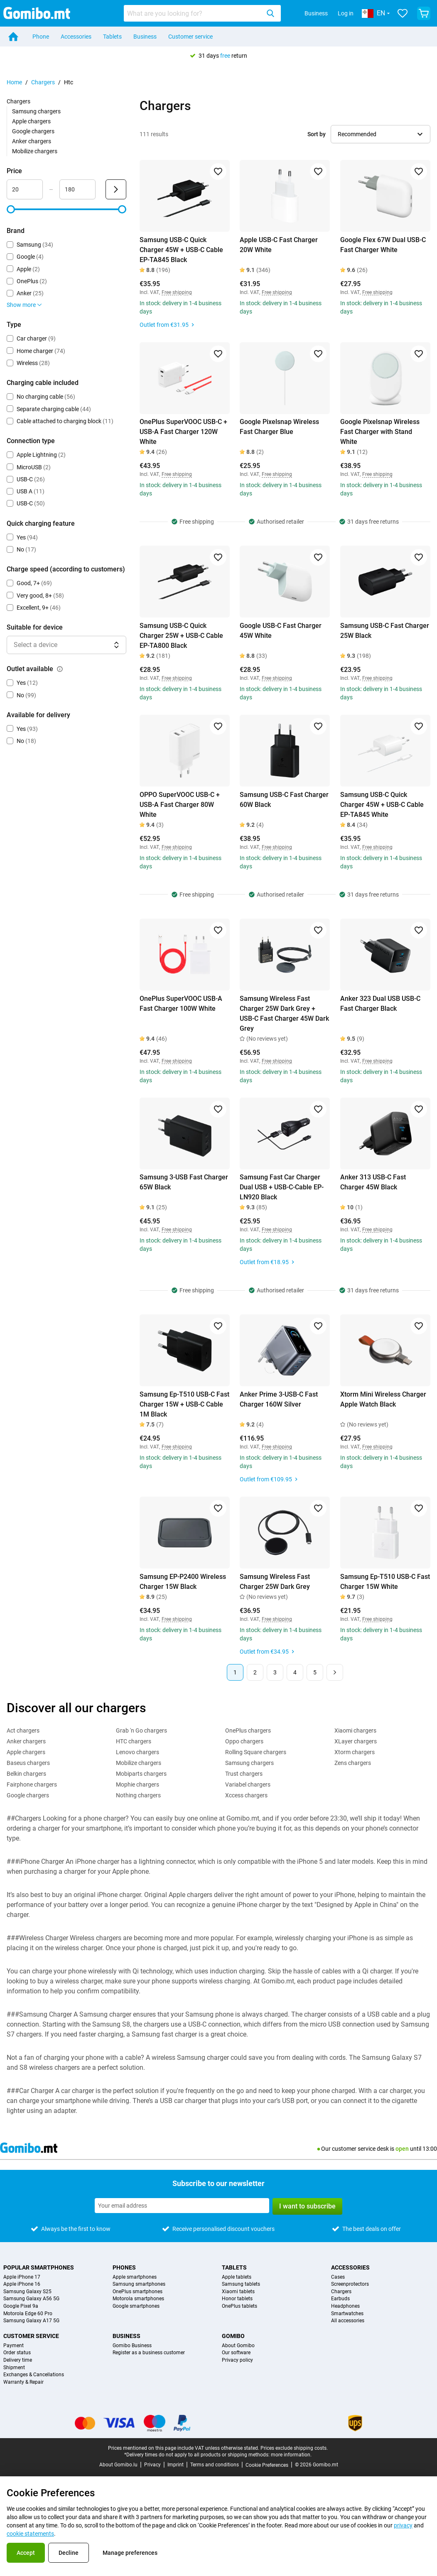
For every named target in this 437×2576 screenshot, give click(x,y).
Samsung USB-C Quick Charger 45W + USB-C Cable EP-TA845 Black (181, 250)
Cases (338, 2277)
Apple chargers (31, 121)
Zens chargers (352, 1763)
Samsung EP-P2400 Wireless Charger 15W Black (183, 1582)
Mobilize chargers (34, 151)
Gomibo (233, 2336)
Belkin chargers (26, 1773)
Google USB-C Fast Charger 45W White (281, 631)
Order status (17, 2352)
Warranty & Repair (23, 2382)
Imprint (175, 2465)
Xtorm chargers (354, 1752)
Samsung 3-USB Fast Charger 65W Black (184, 1182)
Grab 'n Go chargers (141, 1730)
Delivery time (17, 2360)
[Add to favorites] (218, 171)
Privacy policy (237, 2360)
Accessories (76, 36)
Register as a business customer (149, 2352)
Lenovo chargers (137, 1752)
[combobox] (202, 13)
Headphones (345, 2306)
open (402, 2148)
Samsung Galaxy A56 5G (31, 2298)
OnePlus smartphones (137, 2291)
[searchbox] (193, 13)
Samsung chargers (36, 111)
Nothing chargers (138, 1795)
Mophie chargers (137, 1784)
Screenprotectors (350, 2284)
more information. (291, 2455)
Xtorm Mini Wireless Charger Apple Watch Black (383, 1399)
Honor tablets (237, 2298)
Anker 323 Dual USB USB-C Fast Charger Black (380, 1003)
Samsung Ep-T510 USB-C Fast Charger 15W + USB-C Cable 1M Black (184, 1404)
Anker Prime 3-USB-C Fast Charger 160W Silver (279, 1399)
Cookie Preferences (267, 2465)
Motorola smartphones (138, 2298)
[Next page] (335, 1672)
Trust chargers (244, 1773)
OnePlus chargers (248, 1730)
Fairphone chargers (32, 1784)
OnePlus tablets (239, 2306)
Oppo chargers (244, 1741)
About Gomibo (238, 2345)
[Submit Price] (116, 189)
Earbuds (340, 2298)
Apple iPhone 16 (21, 2284)
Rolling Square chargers (255, 1752)
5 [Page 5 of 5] (315, 1672)
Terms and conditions (214, 2465)
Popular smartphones (38, 2267)
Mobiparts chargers (141, 1773)
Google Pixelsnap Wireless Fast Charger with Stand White (380, 432)
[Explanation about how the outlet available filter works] (59, 669)
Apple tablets (236, 2277)
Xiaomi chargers (355, 1730)
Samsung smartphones (139, 2284)
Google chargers (33, 131)
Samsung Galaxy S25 (27, 2291)
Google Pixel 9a (20, 2306)
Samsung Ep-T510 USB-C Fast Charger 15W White (385, 1582)
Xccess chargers (246, 1795)
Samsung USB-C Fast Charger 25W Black (384, 631)
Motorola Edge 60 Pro (27, 2313)
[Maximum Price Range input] (77, 189)
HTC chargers (133, 1741)
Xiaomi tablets (238, 2291)
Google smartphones (136, 2306)
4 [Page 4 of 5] (295, 1672)
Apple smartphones (135, 2277)
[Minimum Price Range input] (25, 189)
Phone (40, 36)
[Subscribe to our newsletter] (182, 2205)
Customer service (190, 36)
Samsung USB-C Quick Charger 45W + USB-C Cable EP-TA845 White (382, 805)
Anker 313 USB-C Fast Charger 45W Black (373, 1182)
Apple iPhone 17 (21, 2277)
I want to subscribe (307, 2206)
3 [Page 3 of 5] (275, 1672)
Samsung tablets (241, 2284)
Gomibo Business (132, 2345)
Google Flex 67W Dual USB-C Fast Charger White (383, 245)
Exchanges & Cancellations (33, 2374)
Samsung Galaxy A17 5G (31, 2321)
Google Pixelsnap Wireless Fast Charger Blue (279, 427)
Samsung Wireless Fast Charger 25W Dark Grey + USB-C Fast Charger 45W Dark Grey (284, 1013)
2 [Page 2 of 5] (255, 1672)
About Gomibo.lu (118, 2465)
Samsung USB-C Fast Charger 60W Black (284, 800)
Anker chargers (31, 141)
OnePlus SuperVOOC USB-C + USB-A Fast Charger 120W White (183, 432)
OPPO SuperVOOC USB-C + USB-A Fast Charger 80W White (180, 805)
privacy (403, 2525)
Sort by (316, 134)
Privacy (152, 2465)
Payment (13, 2345)
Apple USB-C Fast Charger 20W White (279, 245)
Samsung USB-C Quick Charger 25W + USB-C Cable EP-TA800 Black (181, 636)
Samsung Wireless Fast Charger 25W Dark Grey (275, 1582)
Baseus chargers (28, 1763)
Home (14, 82)
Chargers (43, 82)
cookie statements (30, 2533)
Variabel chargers (247, 1784)
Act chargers (23, 1730)
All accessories (347, 2321)
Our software (236, 2352)
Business (316, 13)
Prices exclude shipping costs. (294, 2448)
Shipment (14, 2367)
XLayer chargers (355, 1741)
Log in (346, 13)
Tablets (112, 36)
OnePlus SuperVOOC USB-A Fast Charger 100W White (181, 1003)
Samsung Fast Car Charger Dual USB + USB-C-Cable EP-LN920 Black (282, 1187)
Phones (124, 2267)
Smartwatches (347, 2313)
